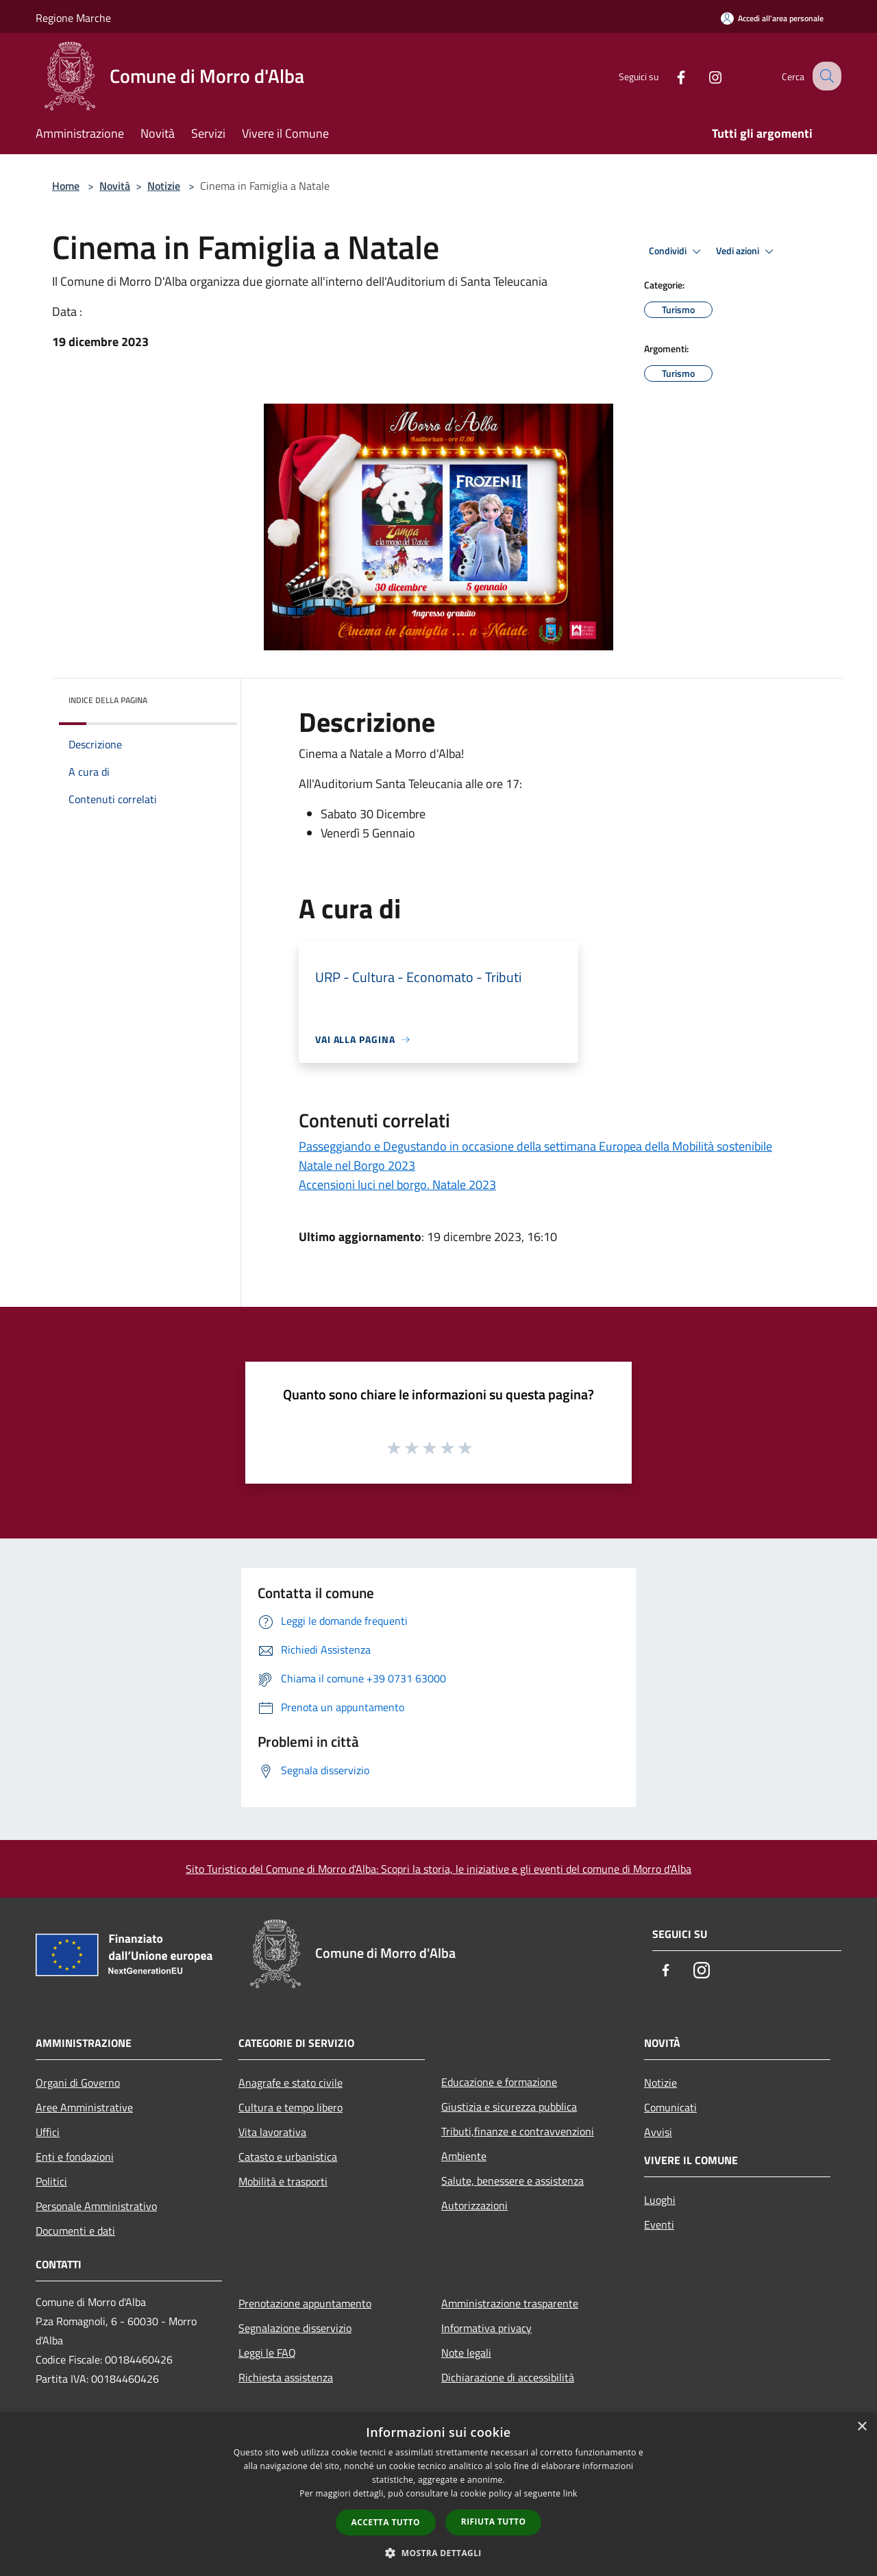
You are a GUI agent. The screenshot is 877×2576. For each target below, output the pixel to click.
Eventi (659, 2224)
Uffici (48, 2132)
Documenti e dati (75, 2230)
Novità (114, 185)
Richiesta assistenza (285, 2377)
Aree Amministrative (84, 2107)
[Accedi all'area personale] (772, 18)
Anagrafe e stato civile (290, 2082)
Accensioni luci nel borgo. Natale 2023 (397, 1184)
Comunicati (670, 2107)
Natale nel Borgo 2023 (357, 1165)
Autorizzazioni (474, 2205)
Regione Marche (73, 18)
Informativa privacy (486, 2328)
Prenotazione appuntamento (304, 2303)
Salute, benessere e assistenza (512, 2180)
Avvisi (658, 2132)
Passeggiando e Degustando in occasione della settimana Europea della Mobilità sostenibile (535, 1146)
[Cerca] (824, 76)
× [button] (861, 2427)
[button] (438, 2553)
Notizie (163, 185)
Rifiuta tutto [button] (493, 2521)
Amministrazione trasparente (509, 2303)
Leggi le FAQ (267, 2352)
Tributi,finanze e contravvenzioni (517, 2131)
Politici (51, 2181)
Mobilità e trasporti (283, 2181)
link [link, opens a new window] (570, 2493)
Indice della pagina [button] (108, 700)
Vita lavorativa (272, 2132)
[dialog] (438, 2494)
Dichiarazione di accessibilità (507, 2377)
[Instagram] (703, 75)
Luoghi (660, 2200)
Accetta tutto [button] (385, 2522)
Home (65, 185)
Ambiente (463, 2156)
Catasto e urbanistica (287, 2156)
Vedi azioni (747, 251)
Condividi (677, 251)
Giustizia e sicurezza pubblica (509, 2106)
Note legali (466, 2352)
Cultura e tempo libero (290, 2107)
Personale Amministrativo (96, 2206)
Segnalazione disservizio (294, 2328)
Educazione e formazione (499, 2082)
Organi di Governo (78, 2082)
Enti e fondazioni (75, 2156)
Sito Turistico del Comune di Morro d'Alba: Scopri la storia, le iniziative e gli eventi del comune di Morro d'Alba (438, 1869)
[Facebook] (668, 75)
